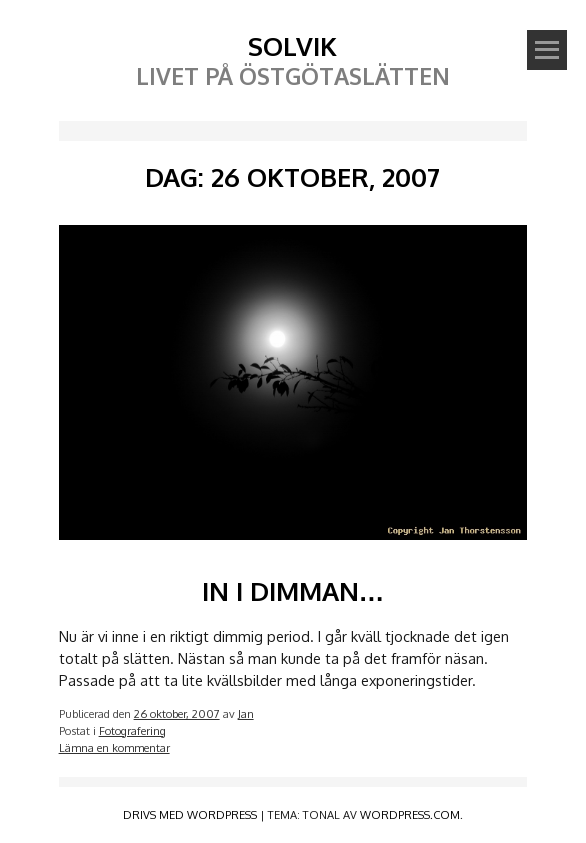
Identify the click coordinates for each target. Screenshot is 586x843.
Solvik (292, 45)
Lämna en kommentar (114, 747)
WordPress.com (410, 814)
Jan (246, 713)
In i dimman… (293, 590)
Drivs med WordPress (190, 814)
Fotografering (132, 730)
